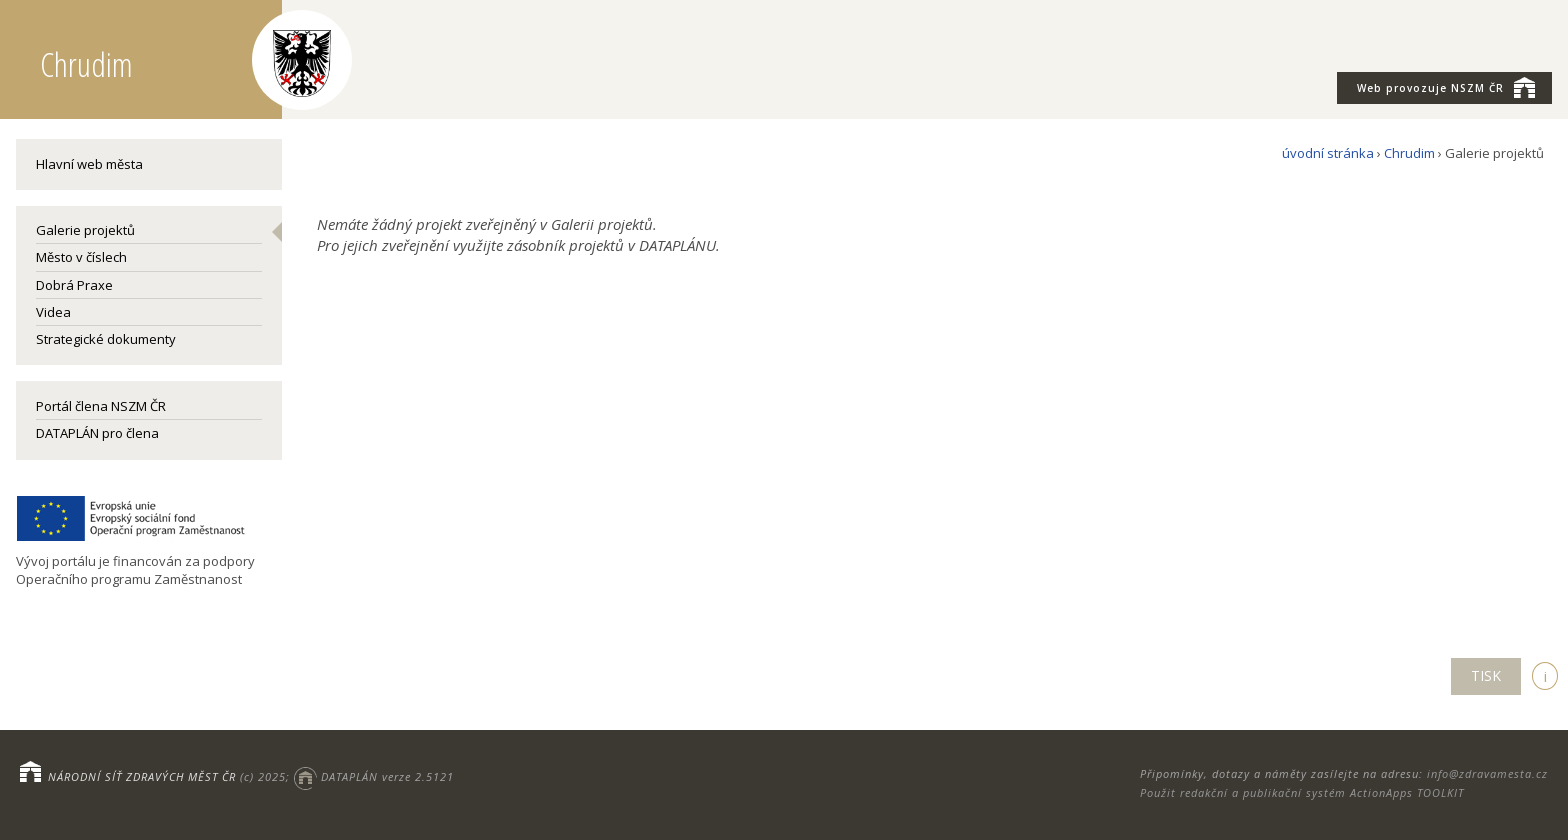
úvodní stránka (1328, 153)
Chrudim (1409, 153)
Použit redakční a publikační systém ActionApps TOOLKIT (1302, 792)
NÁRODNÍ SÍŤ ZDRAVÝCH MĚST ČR (142, 776)
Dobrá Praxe (74, 285)
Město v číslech (81, 257)
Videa (53, 312)
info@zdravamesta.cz (1487, 773)
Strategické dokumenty (106, 339)
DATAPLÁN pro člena (97, 433)
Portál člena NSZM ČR (101, 406)
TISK (1486, 675)
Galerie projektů (85, 230)
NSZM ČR (1446, 87)
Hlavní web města (89, 164)
